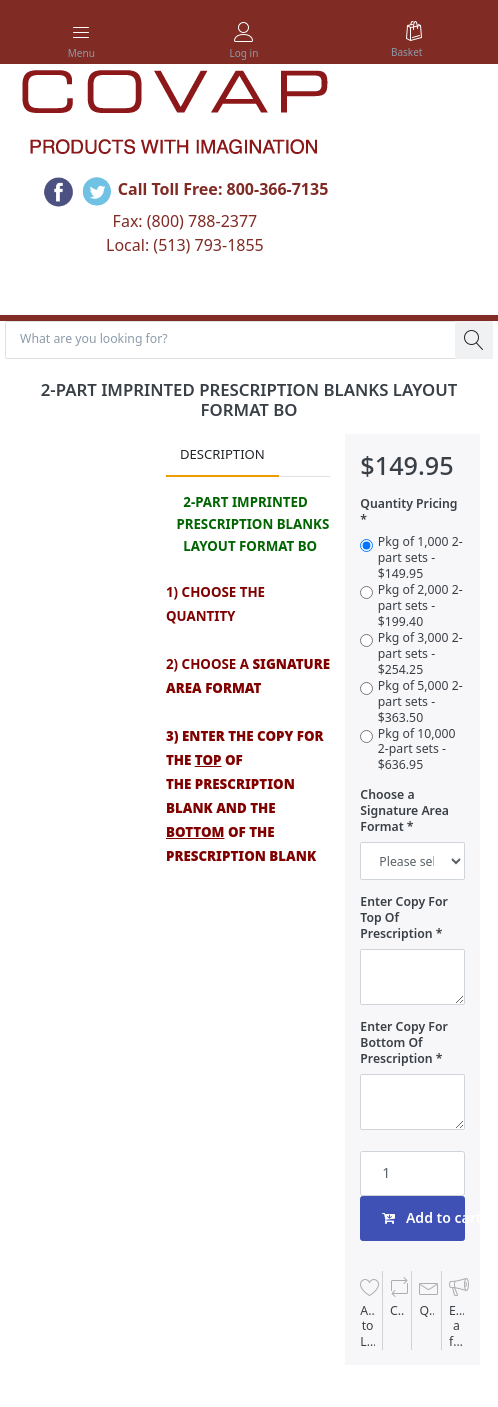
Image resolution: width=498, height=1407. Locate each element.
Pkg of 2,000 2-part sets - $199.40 (420, 606)
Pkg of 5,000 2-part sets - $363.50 (420, 702)
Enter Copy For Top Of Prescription (403, 918)
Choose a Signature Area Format (404, 811)
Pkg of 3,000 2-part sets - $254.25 (420, 654)
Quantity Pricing (408, 504)
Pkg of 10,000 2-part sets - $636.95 (417, 750)
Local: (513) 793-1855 (185, 245)
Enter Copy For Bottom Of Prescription (403, 1043)
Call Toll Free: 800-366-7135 (223, 189)
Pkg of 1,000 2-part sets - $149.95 (420, 558)
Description (222, 454)
